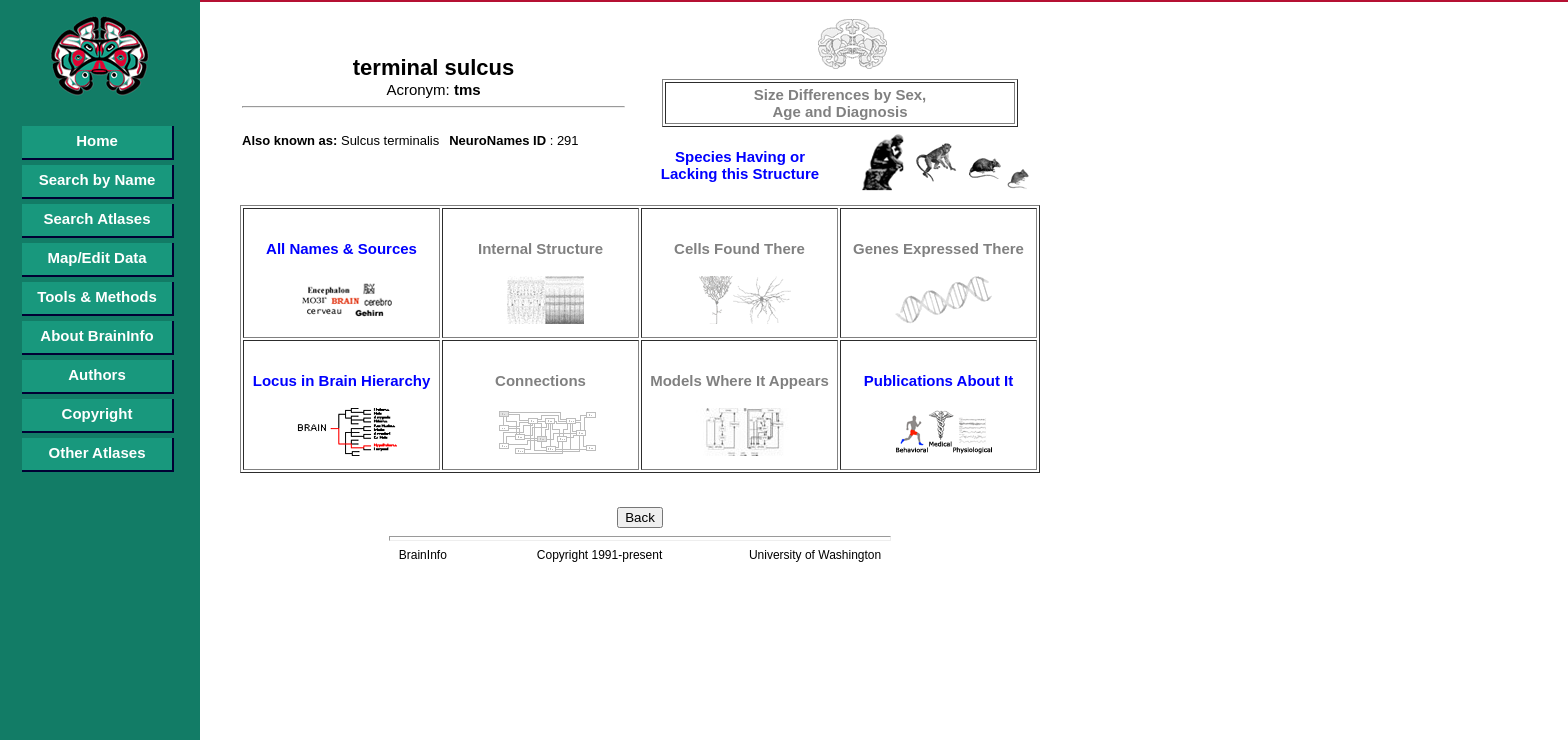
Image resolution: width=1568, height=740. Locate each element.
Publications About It (938, 380)
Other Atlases (97, 452)
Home (97, 140)
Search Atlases (96, 218)
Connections (540, 380)
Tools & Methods (97, 296)
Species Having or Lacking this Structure (740, 165)
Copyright (97, 413)
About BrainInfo (96, 335)
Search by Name (97, 179)
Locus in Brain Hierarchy (342, 380)
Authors (97, 374)
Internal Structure (540, 248)
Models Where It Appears (739, 380)
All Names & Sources (341, 248)
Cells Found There (739, 248)
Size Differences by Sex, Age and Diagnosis (840, 103)
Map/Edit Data (96, 257)
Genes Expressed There (938, 248)
